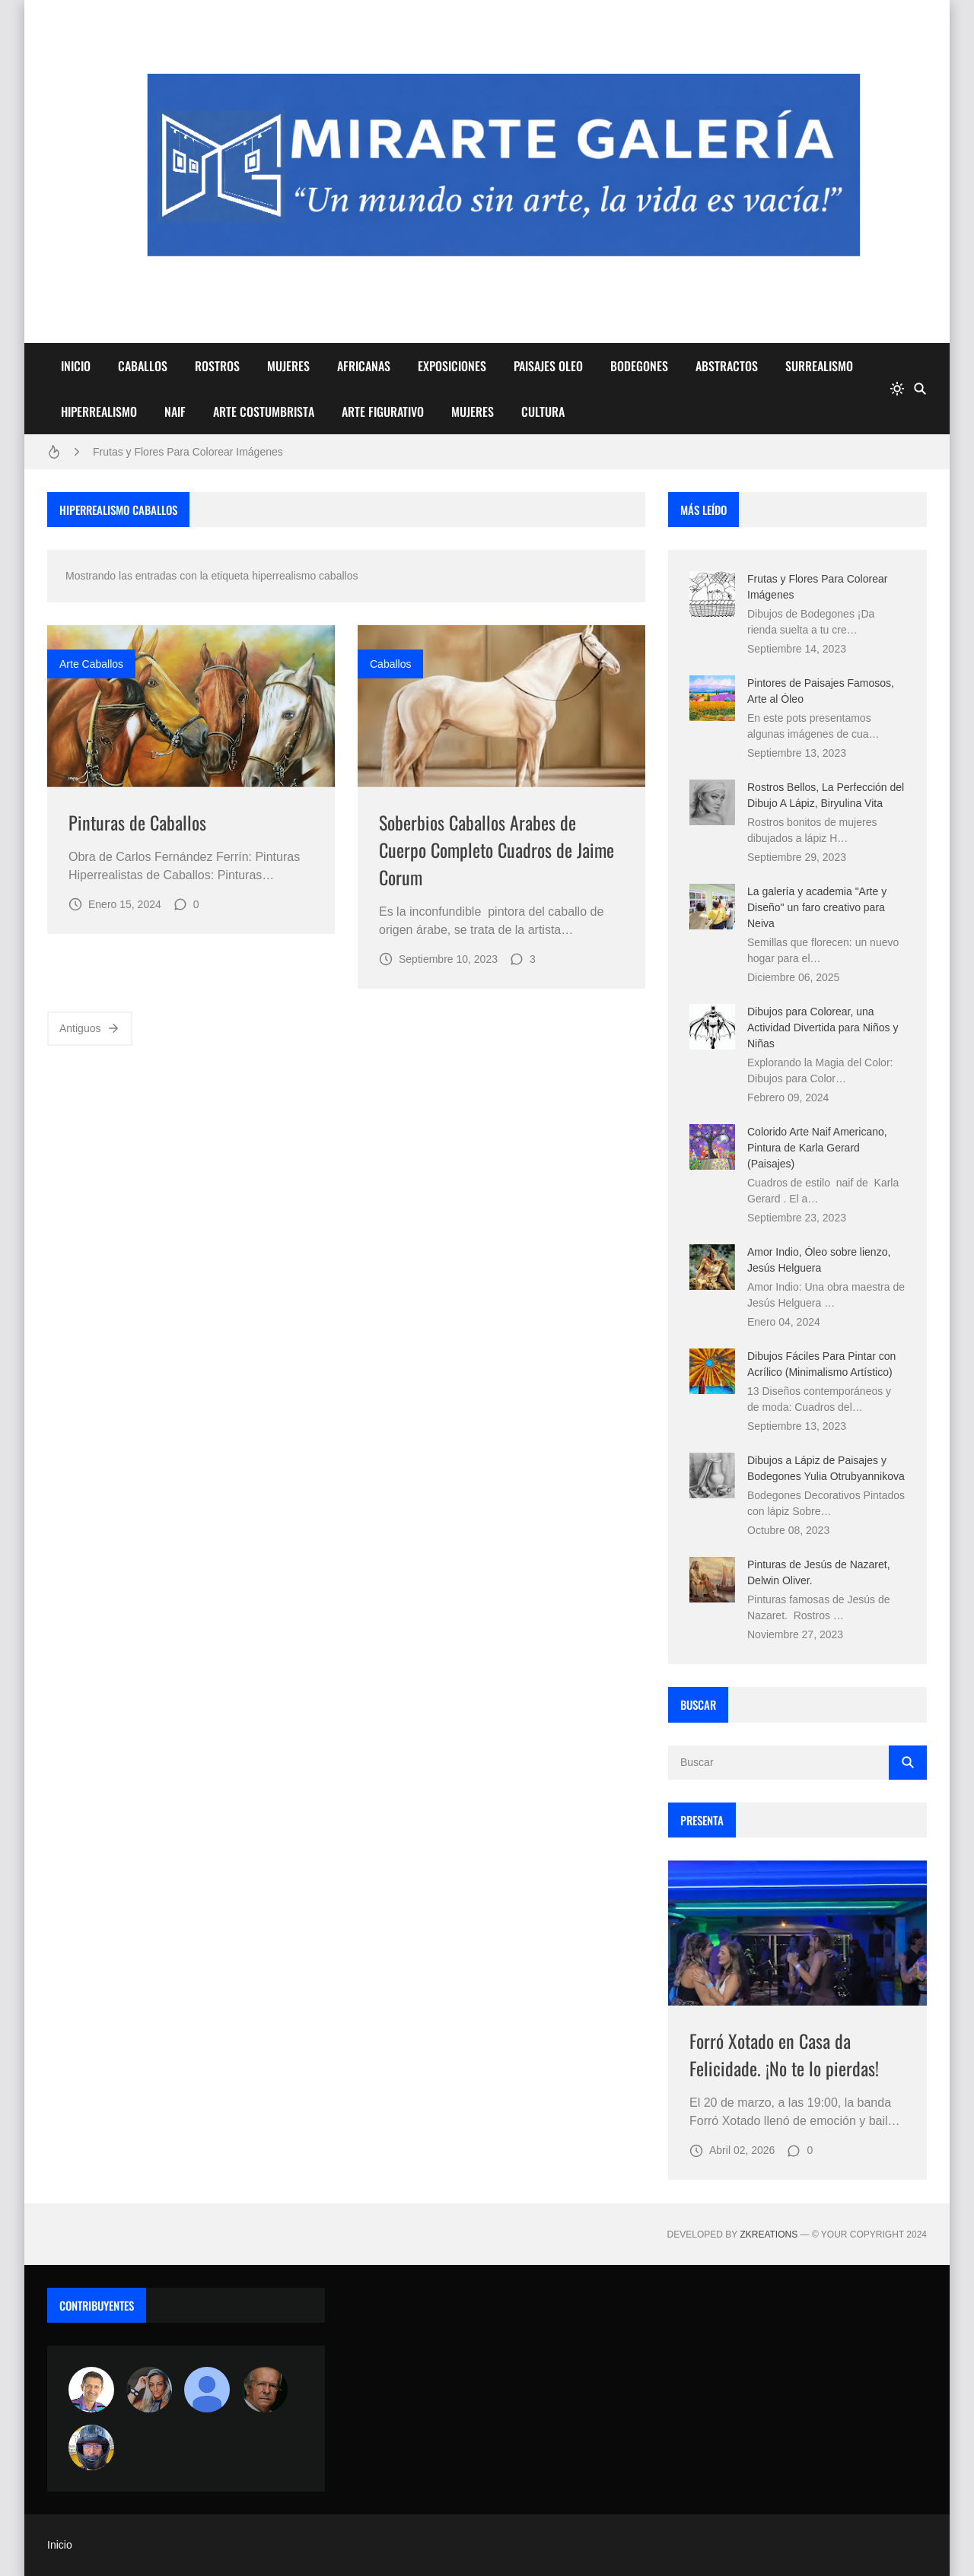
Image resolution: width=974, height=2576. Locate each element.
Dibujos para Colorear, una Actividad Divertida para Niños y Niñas (822, 1027)
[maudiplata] (91, 2447)
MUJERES (288, 366)
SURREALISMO (819, 366)
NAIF (175, 411)
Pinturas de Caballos (137, 822)
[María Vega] (207, 2389)
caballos (390, 664)
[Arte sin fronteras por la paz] (91, 2389)
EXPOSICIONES (452, 366)
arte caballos (91, 664)
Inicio (59, 2545)
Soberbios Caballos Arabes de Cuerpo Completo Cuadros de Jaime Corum (496, 849)
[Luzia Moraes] (149, 2389)
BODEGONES (639, 366)
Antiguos (89, 1028)
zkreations (768, 2234)
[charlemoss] (265, 2389)
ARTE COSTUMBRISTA (263, 411)
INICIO (76, 366)
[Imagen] (191, 706)
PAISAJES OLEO (548, 366)
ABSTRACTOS (726, 366)
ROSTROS (217, 366)
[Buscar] (920, 388)
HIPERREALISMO (99, 411)
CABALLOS (142, 366)
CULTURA (543, 411)
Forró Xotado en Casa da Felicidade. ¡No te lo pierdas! (784, 2054)
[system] (897, 388)
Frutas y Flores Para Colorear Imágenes (188, 452)
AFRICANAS (363, 366)
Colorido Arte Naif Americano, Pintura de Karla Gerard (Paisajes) (817, 1148)
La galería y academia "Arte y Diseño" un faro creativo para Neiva (816, 907)
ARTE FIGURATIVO (383, 411)
